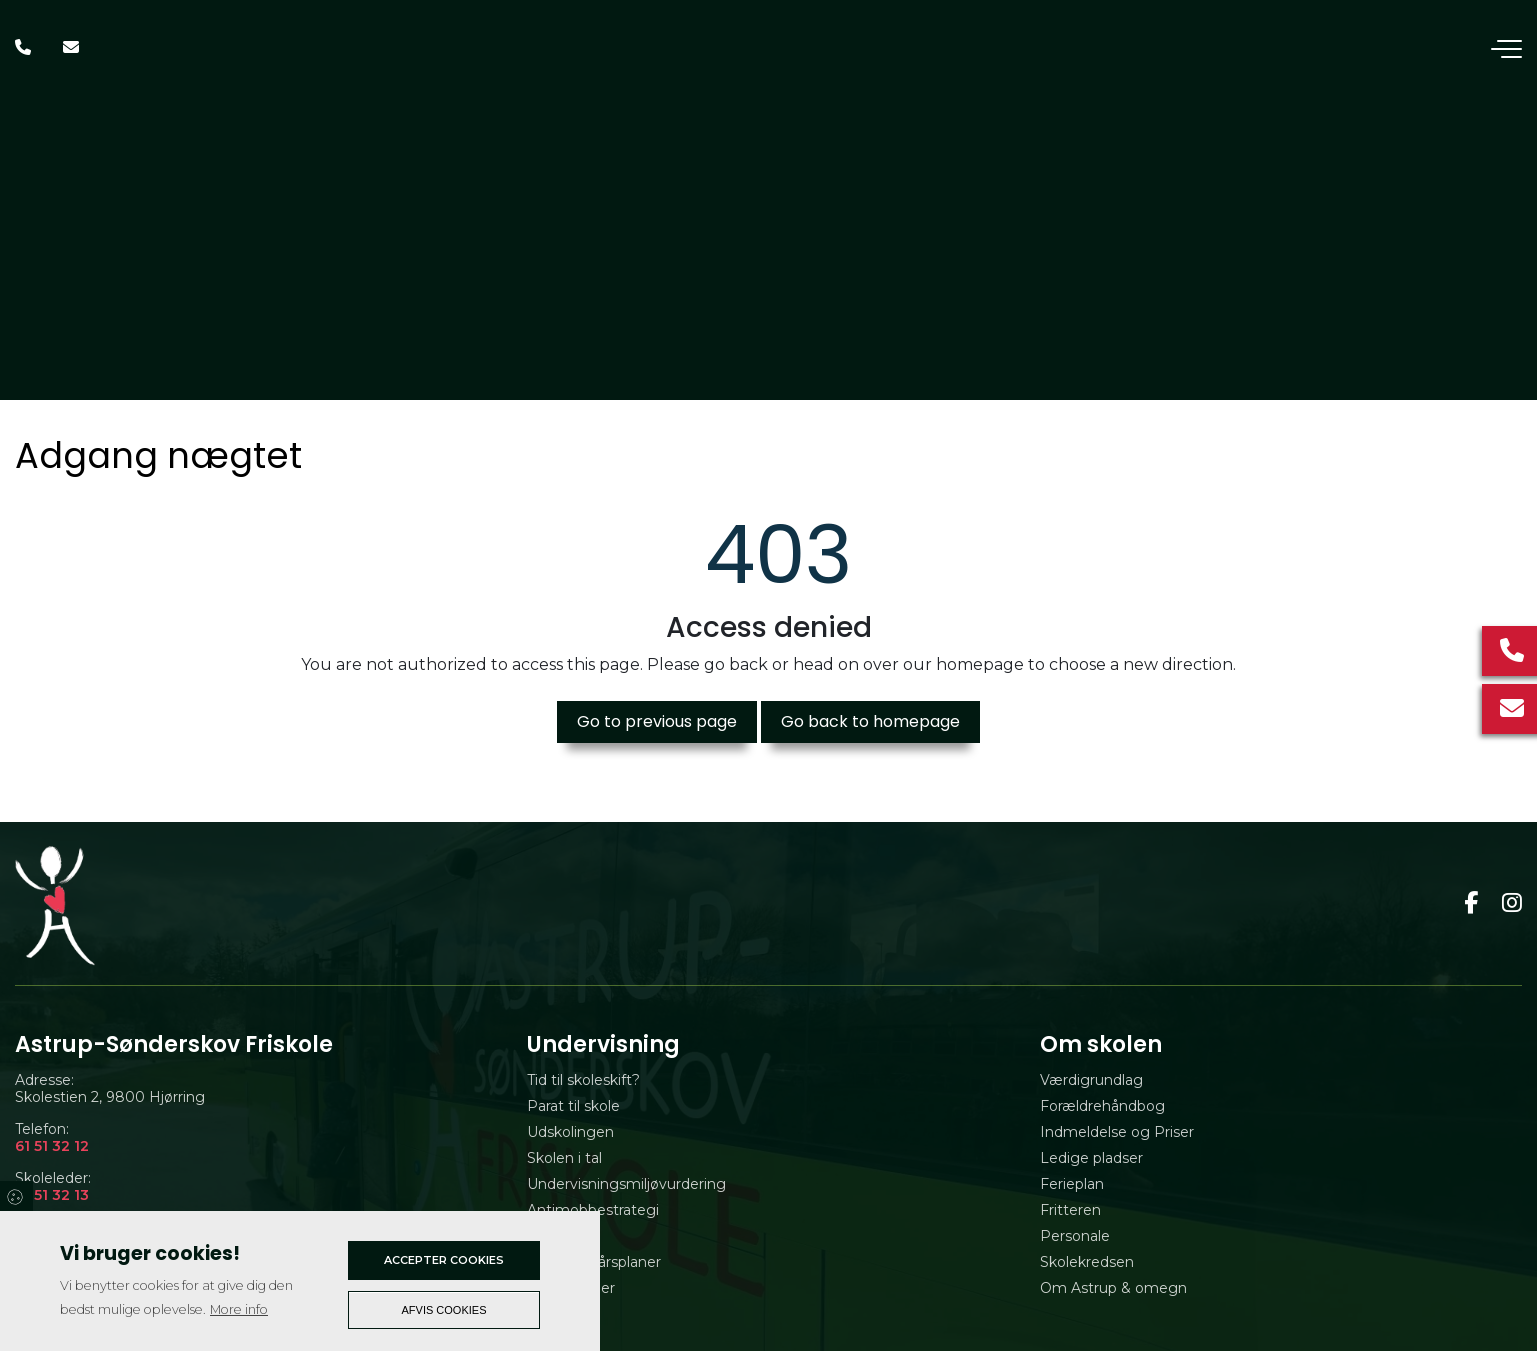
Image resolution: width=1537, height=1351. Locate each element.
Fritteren (1070, 1210)
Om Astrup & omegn (1113, 1288)
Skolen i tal (564, 1158)
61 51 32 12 (52, 1146)
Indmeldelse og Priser (1117, 1132)
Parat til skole (573, 1106)
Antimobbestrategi (593, 1210)
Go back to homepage (870, 721)
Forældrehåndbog (1102, 1106)
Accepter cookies (444, 1260)
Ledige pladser (1091, 1158)
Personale (1075, 1236)
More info (239, 1309)
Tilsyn (546, 1236)
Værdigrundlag (1091, 1080)
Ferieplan (1072, 1184)
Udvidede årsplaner (594, 1262)
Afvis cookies (444, 1310)
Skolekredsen (1087, 1262)
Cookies (16, 1196)
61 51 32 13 (52, 1195)
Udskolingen (570, 1132)
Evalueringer (571, 1288)
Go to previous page (657, 721)
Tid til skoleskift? (583, 1080)
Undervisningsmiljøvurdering (626, 1184)
